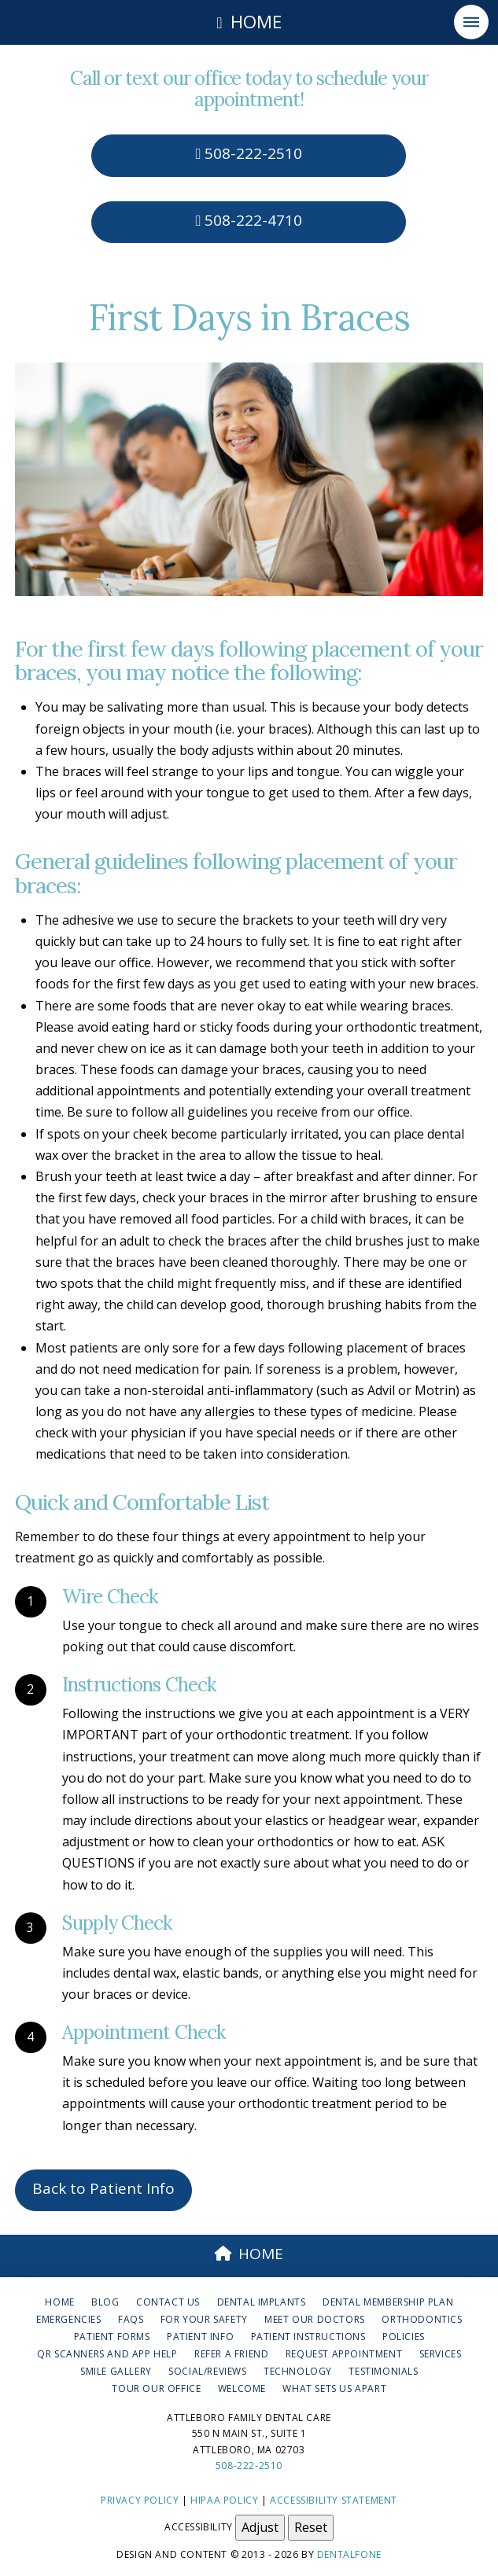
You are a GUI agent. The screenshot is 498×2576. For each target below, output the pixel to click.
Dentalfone (349, 2554)
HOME (249, 2253)
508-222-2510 (249, 153)
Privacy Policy (140, 2500)
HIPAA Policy (224, 2500)
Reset (310, 2527)
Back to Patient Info (103, 2188)
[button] (471, 22)
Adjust (260, 2527)
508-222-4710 (249, 220)
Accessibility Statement (333, 2500)
